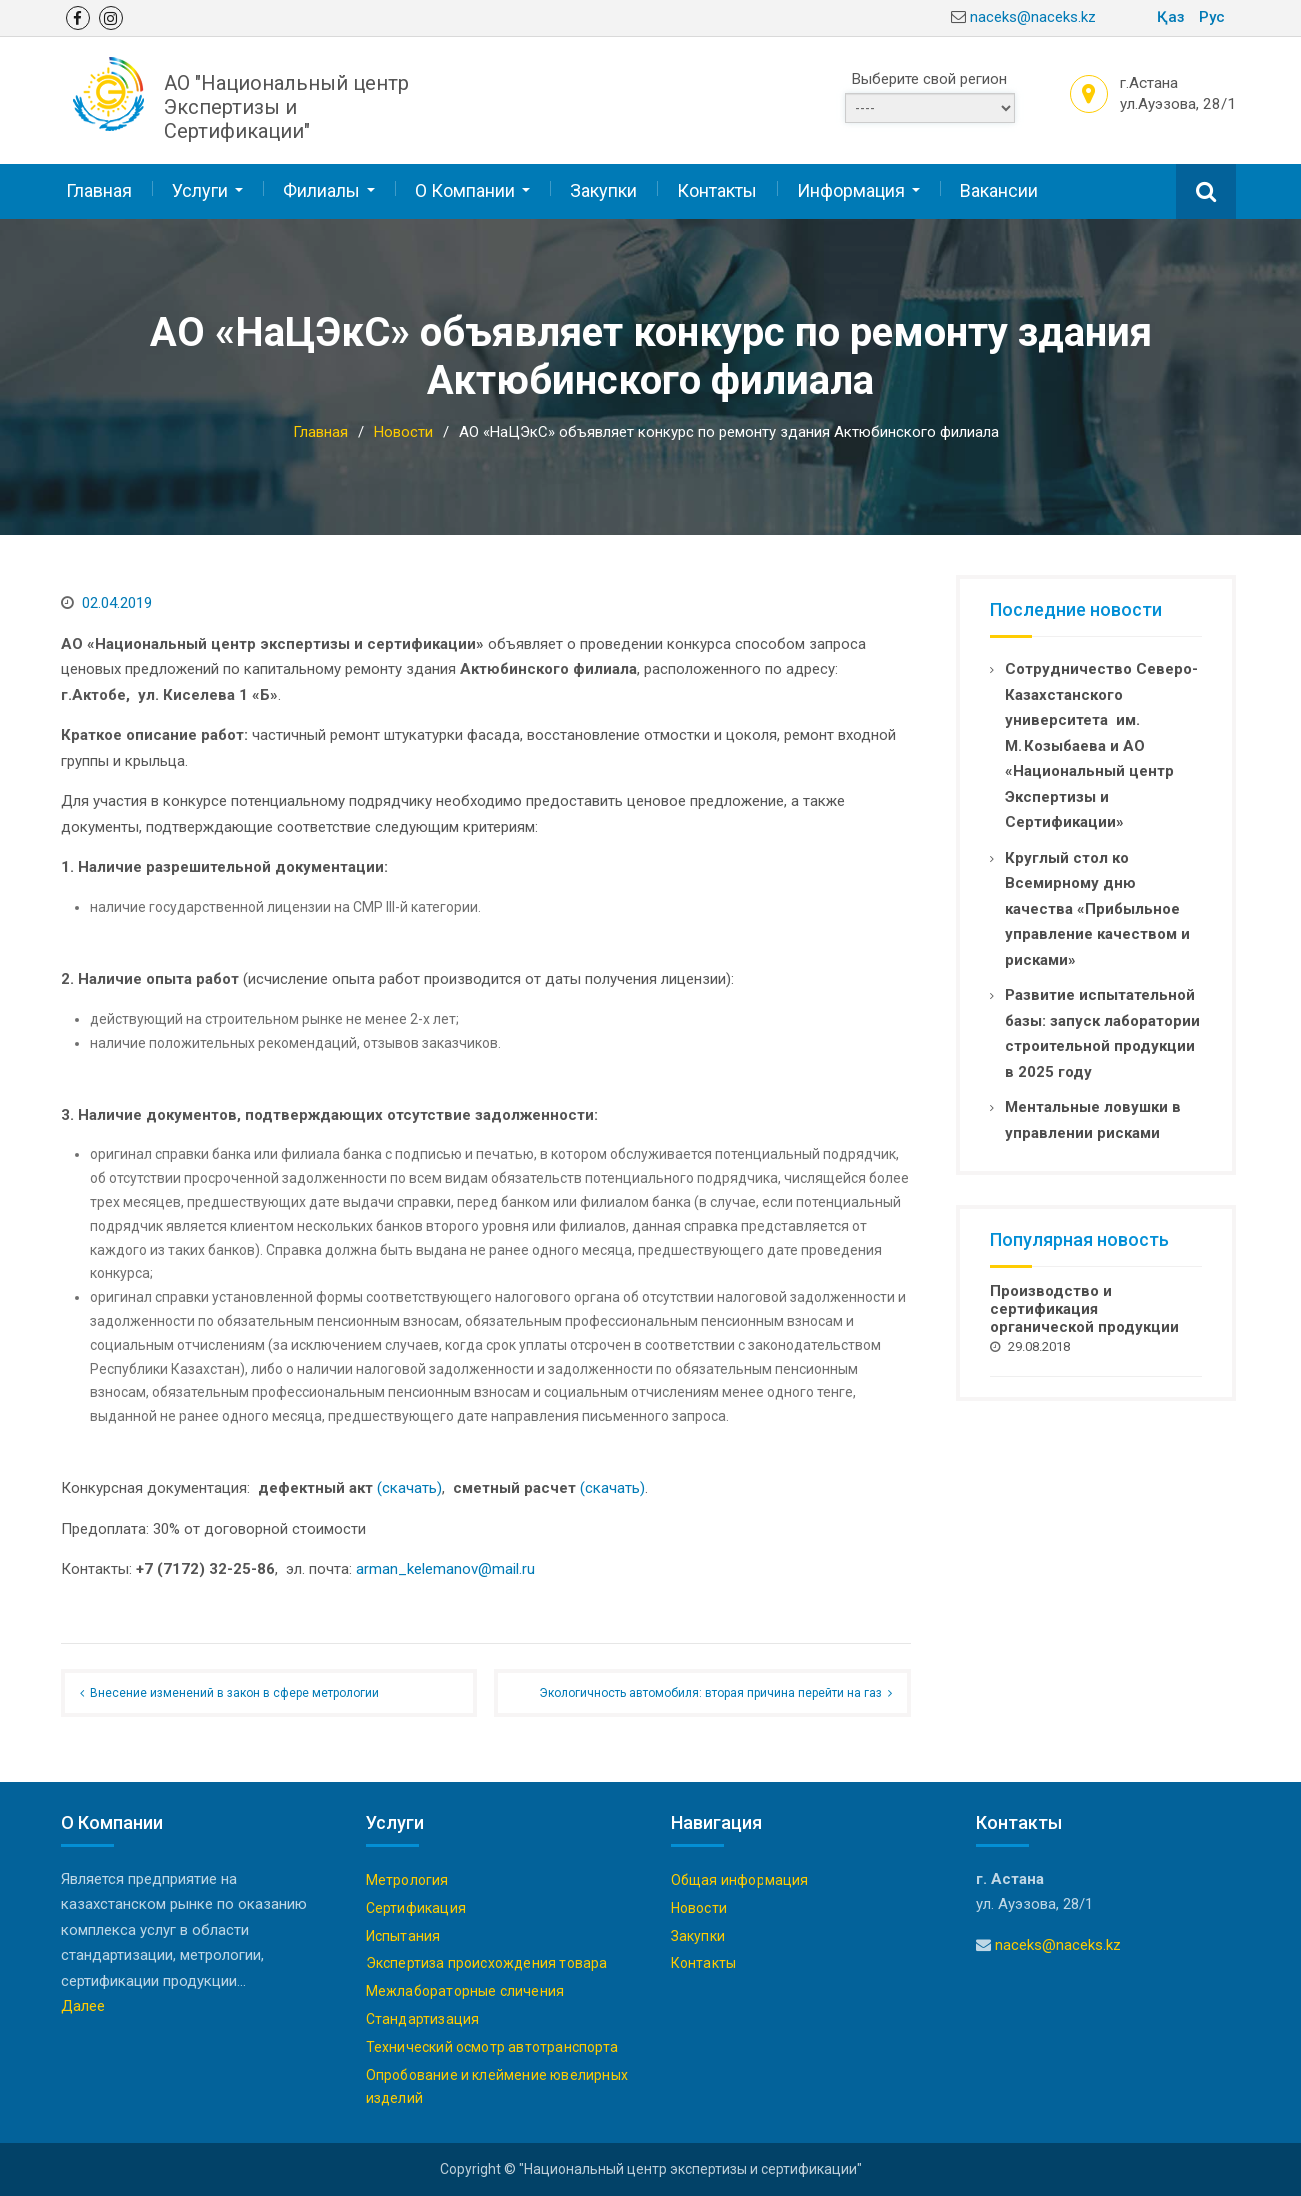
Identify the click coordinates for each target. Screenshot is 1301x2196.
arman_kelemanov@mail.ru (445, 1568)
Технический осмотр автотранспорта (492, 2046)
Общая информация (740, 1879)
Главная (99, 189)
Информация (851, 189)
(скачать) (409, 1487)
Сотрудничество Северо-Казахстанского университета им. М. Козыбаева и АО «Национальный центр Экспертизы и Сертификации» (1101, 744)
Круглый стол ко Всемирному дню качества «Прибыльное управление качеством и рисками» (1097, 907)
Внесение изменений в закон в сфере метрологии (234, 1692)
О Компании (465, 189)
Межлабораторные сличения (465, 1990)
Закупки (603, 189)
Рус (1212, 17)
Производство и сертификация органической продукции (1084, 1308)
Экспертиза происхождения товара (487, 1962)
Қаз (1171, 17)
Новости (699, 1907)
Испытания (403, 1934)
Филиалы (321, 189)
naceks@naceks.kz (1033, 17)
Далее (83, 2005)
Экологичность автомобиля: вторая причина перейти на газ (710, 1692)
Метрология (407, 1879)
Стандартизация (423, 2018)
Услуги (200, 189)
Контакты (717, 189)
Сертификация (416, 1907)
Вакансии (999, 189)
